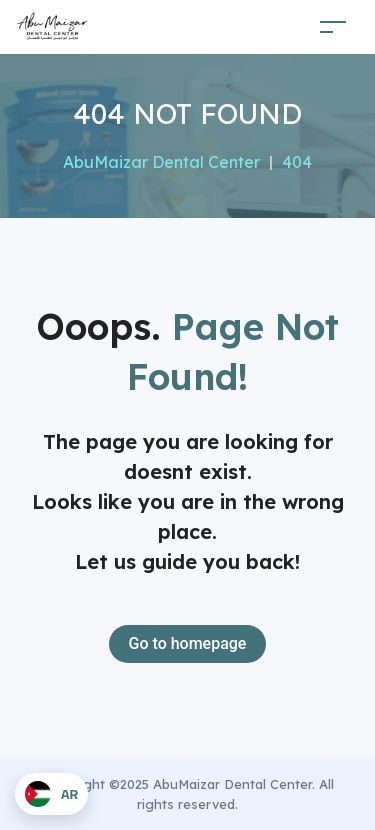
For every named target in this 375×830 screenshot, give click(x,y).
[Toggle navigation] (333, 26)
